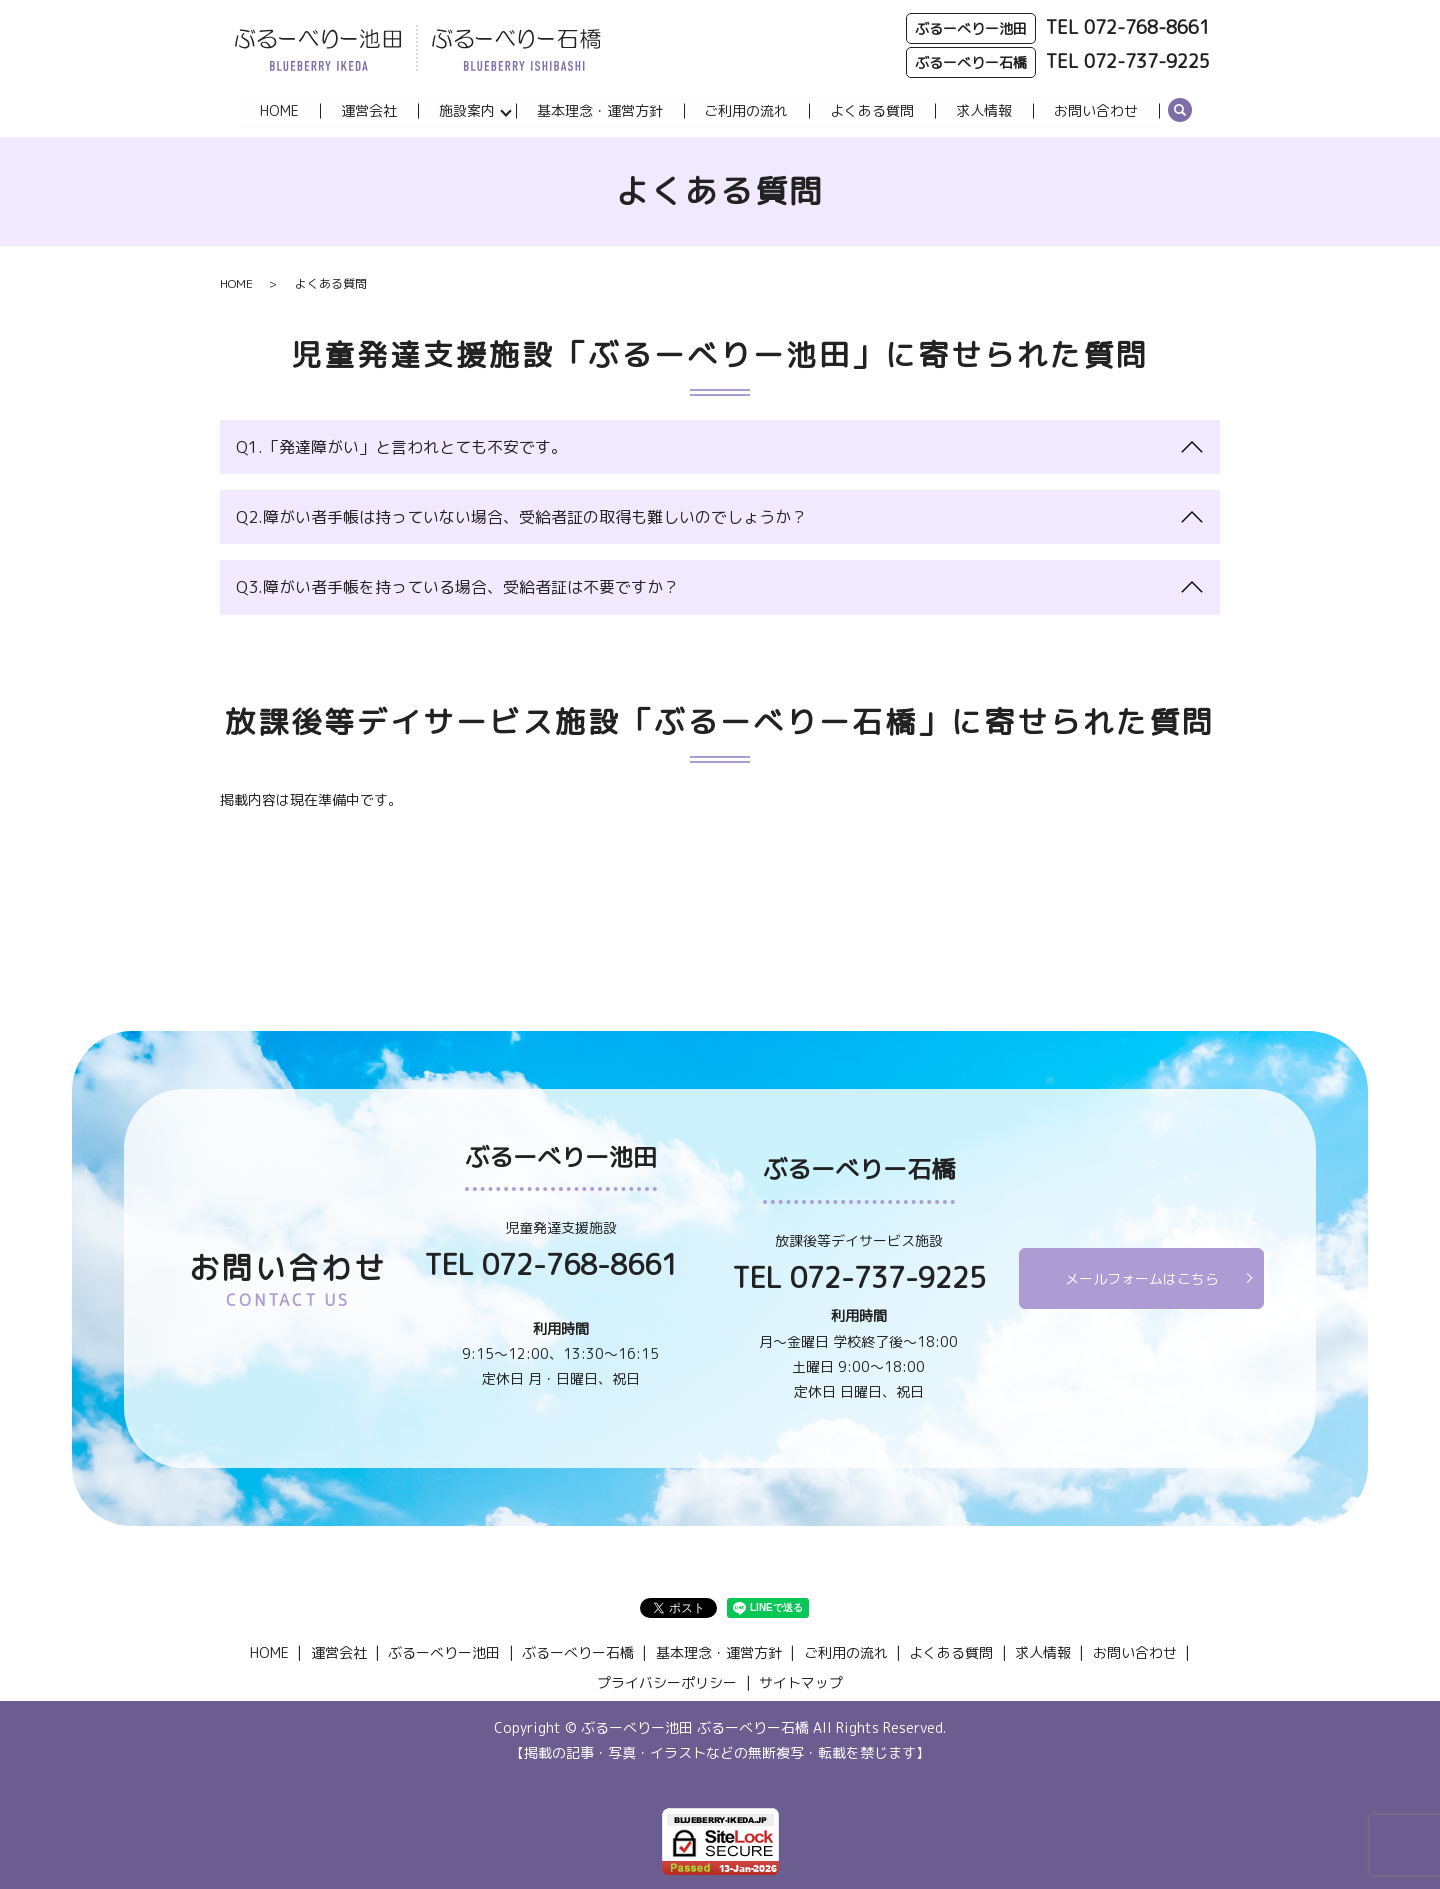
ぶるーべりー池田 (444, 1653)
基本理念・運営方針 (600, 110)
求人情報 (985, 110)
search (1181, 112)
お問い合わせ (1097, 110)
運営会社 (369, 110)
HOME (279, 110)
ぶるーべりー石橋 (578, 1653)
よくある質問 (873, 110)
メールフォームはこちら (1142, 1278)
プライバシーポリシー (667, 1682)
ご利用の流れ (747, 110)
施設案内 (467, 110)
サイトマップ (801, 1682)
